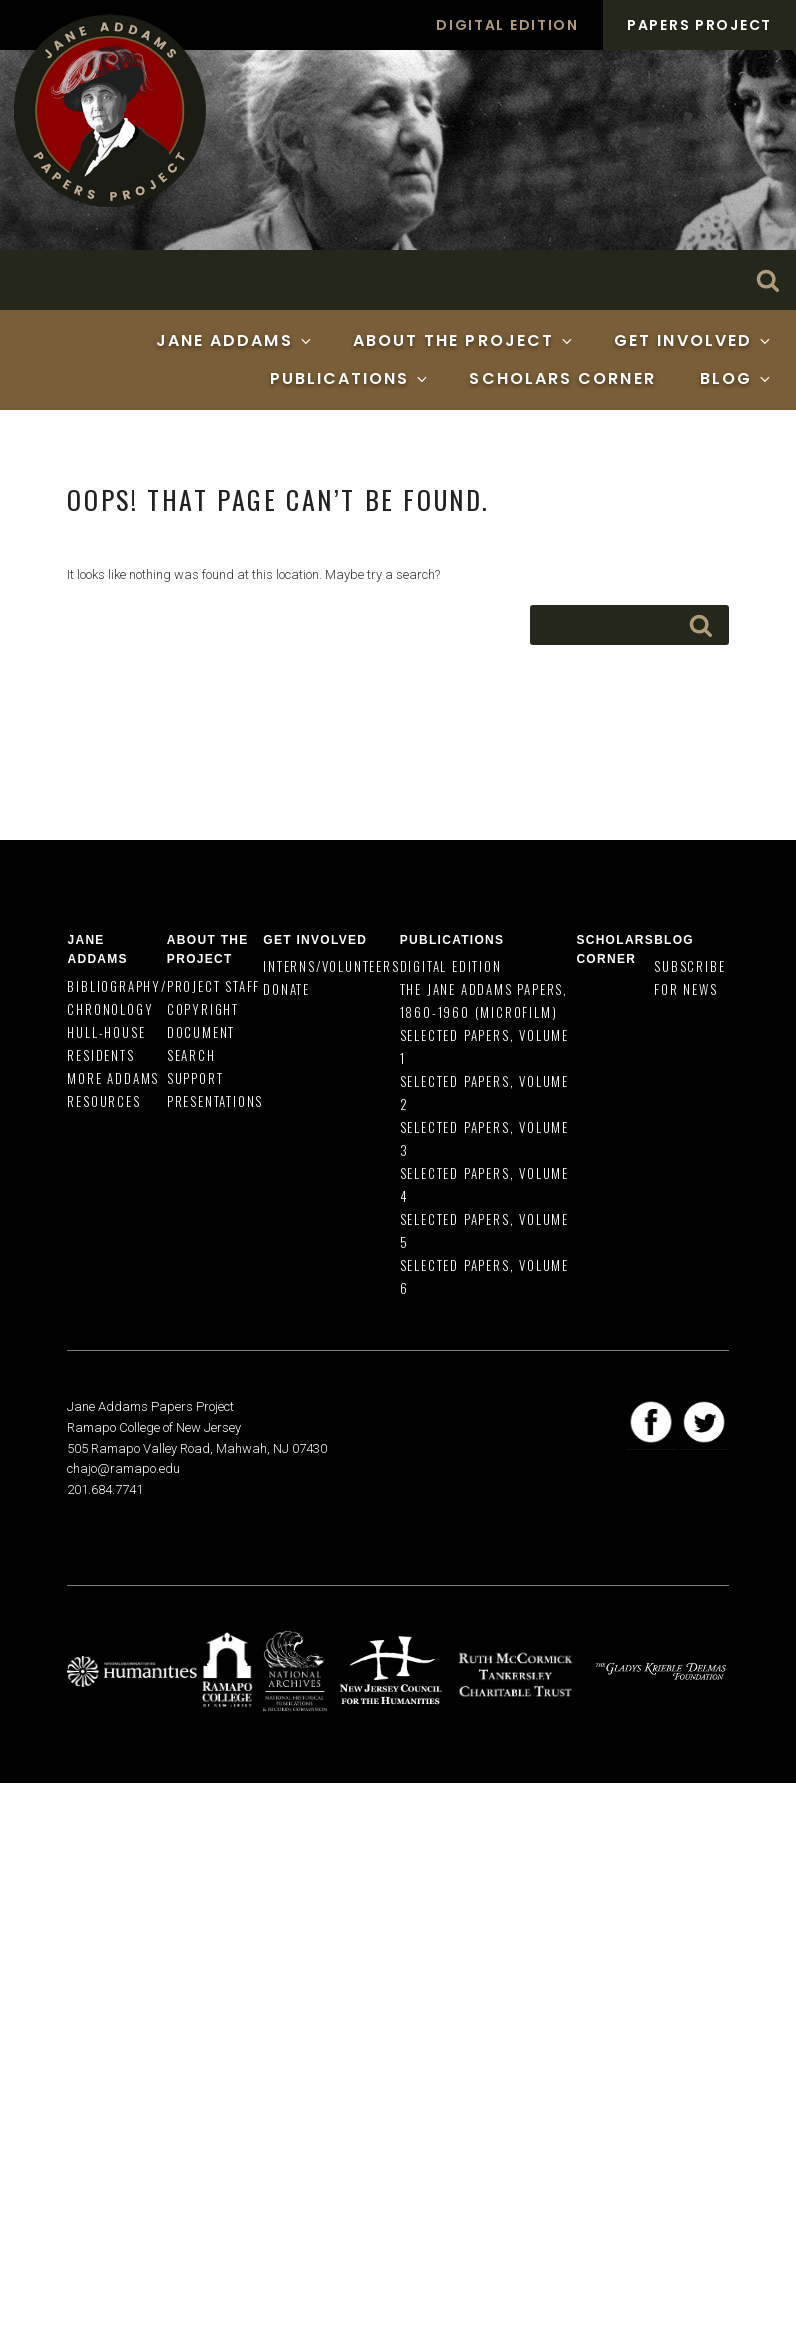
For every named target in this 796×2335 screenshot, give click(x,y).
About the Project (464, 340)
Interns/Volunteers (331, 966)
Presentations (215, 1101)
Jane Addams (235, 340)
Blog (736, 378)
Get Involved (693, 340)
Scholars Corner (562, 378)
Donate (286, 989)
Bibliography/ (116, 986)
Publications (350, 378)
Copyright (203, 1009)
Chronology (110, 1009)
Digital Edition (507, 25)
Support (195, 1078)
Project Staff (213, 986)
